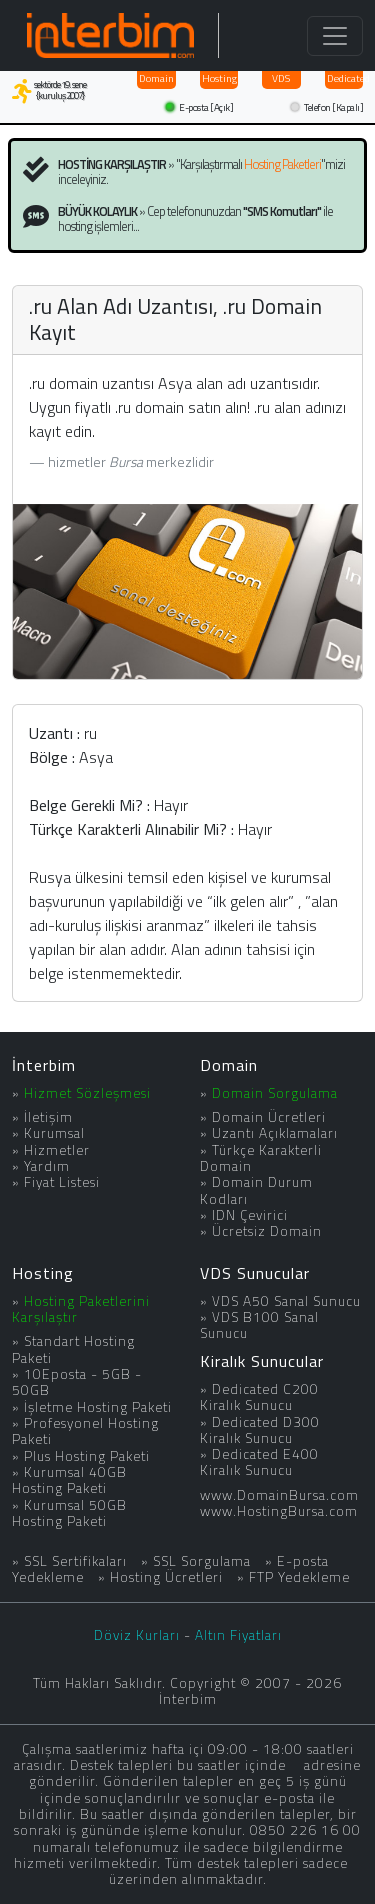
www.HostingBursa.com (279, 1511)
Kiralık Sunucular (262, 1361)
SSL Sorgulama (202, 1561)
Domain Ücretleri (269, 1117)
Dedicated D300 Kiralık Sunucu (260, 1430)
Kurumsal (54, 1133)
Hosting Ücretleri (166, 1577)
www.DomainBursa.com (279, 1495)
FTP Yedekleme (299, 1577)
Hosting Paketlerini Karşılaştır (81, 1309)
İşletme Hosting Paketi (98, 1407)
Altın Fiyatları (238, 1635)
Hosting (219, 78)
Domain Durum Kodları (256, 1190)
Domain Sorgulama (275, 1093)
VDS (281, 78)
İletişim (48, 1117)
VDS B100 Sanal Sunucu (259, 1325)
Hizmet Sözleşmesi (87, 1093)
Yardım (47, 1166)
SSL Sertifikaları (75, 1561)
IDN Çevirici (250, 1215)
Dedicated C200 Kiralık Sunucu (259, 1397)
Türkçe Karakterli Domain (261, 1158)
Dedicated (345, 78)
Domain (156, 78)
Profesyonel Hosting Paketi (85, 1431)
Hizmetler (57, 1150)
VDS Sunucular (255, 1273)
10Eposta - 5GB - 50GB (77, 1382)
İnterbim (44, 1065)
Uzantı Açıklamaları (275, 1133)
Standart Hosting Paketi (73, 1349)
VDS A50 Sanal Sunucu (286, 1301)
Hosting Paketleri (282, 164)
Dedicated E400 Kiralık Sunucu (259, 1462)
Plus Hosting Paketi (87, 1456)
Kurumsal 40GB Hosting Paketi (69, 1480)
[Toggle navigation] (335, 36)
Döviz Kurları (137, 1635)
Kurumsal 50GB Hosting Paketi (69, 1513)
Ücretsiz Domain (267, 1231)
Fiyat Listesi (62, 1182)
